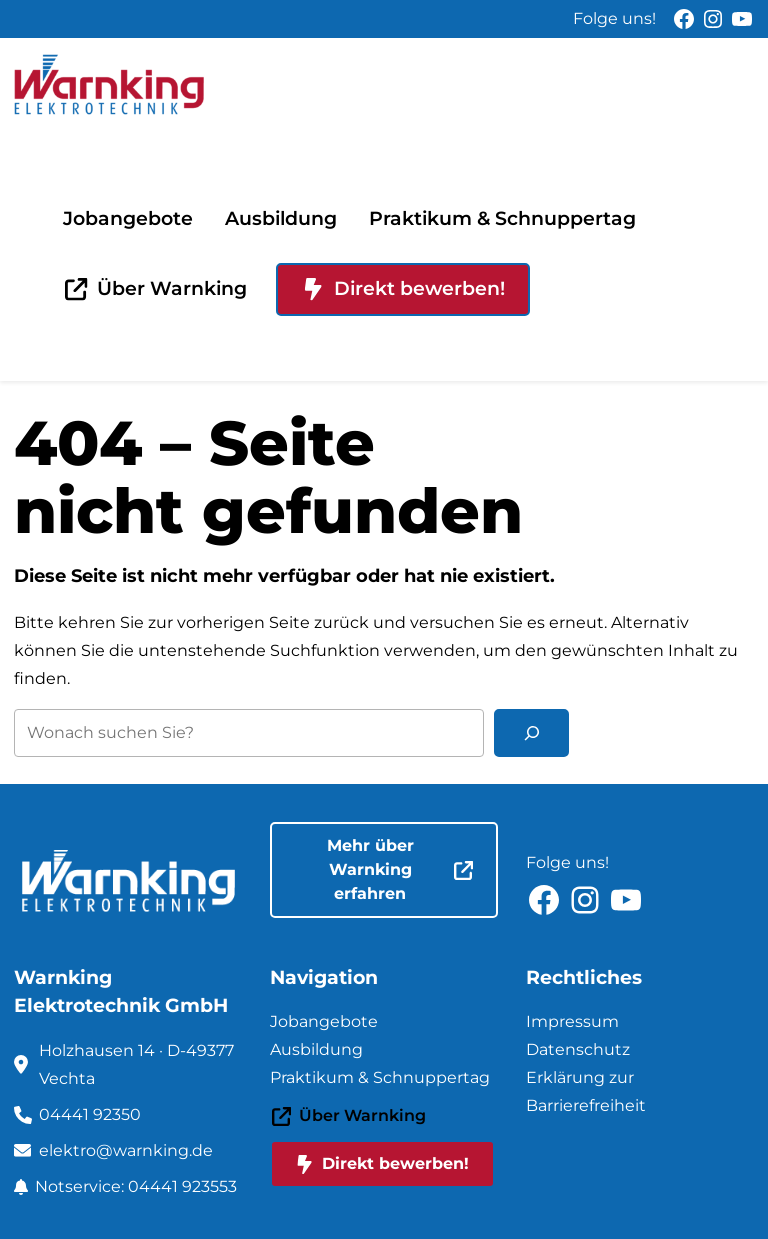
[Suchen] (531, 733)
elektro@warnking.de (126, 1150)
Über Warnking (156, 288)
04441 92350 (90, 1114)
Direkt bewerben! (403, 288)
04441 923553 (182, 1186)
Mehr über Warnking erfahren (400, 869)
